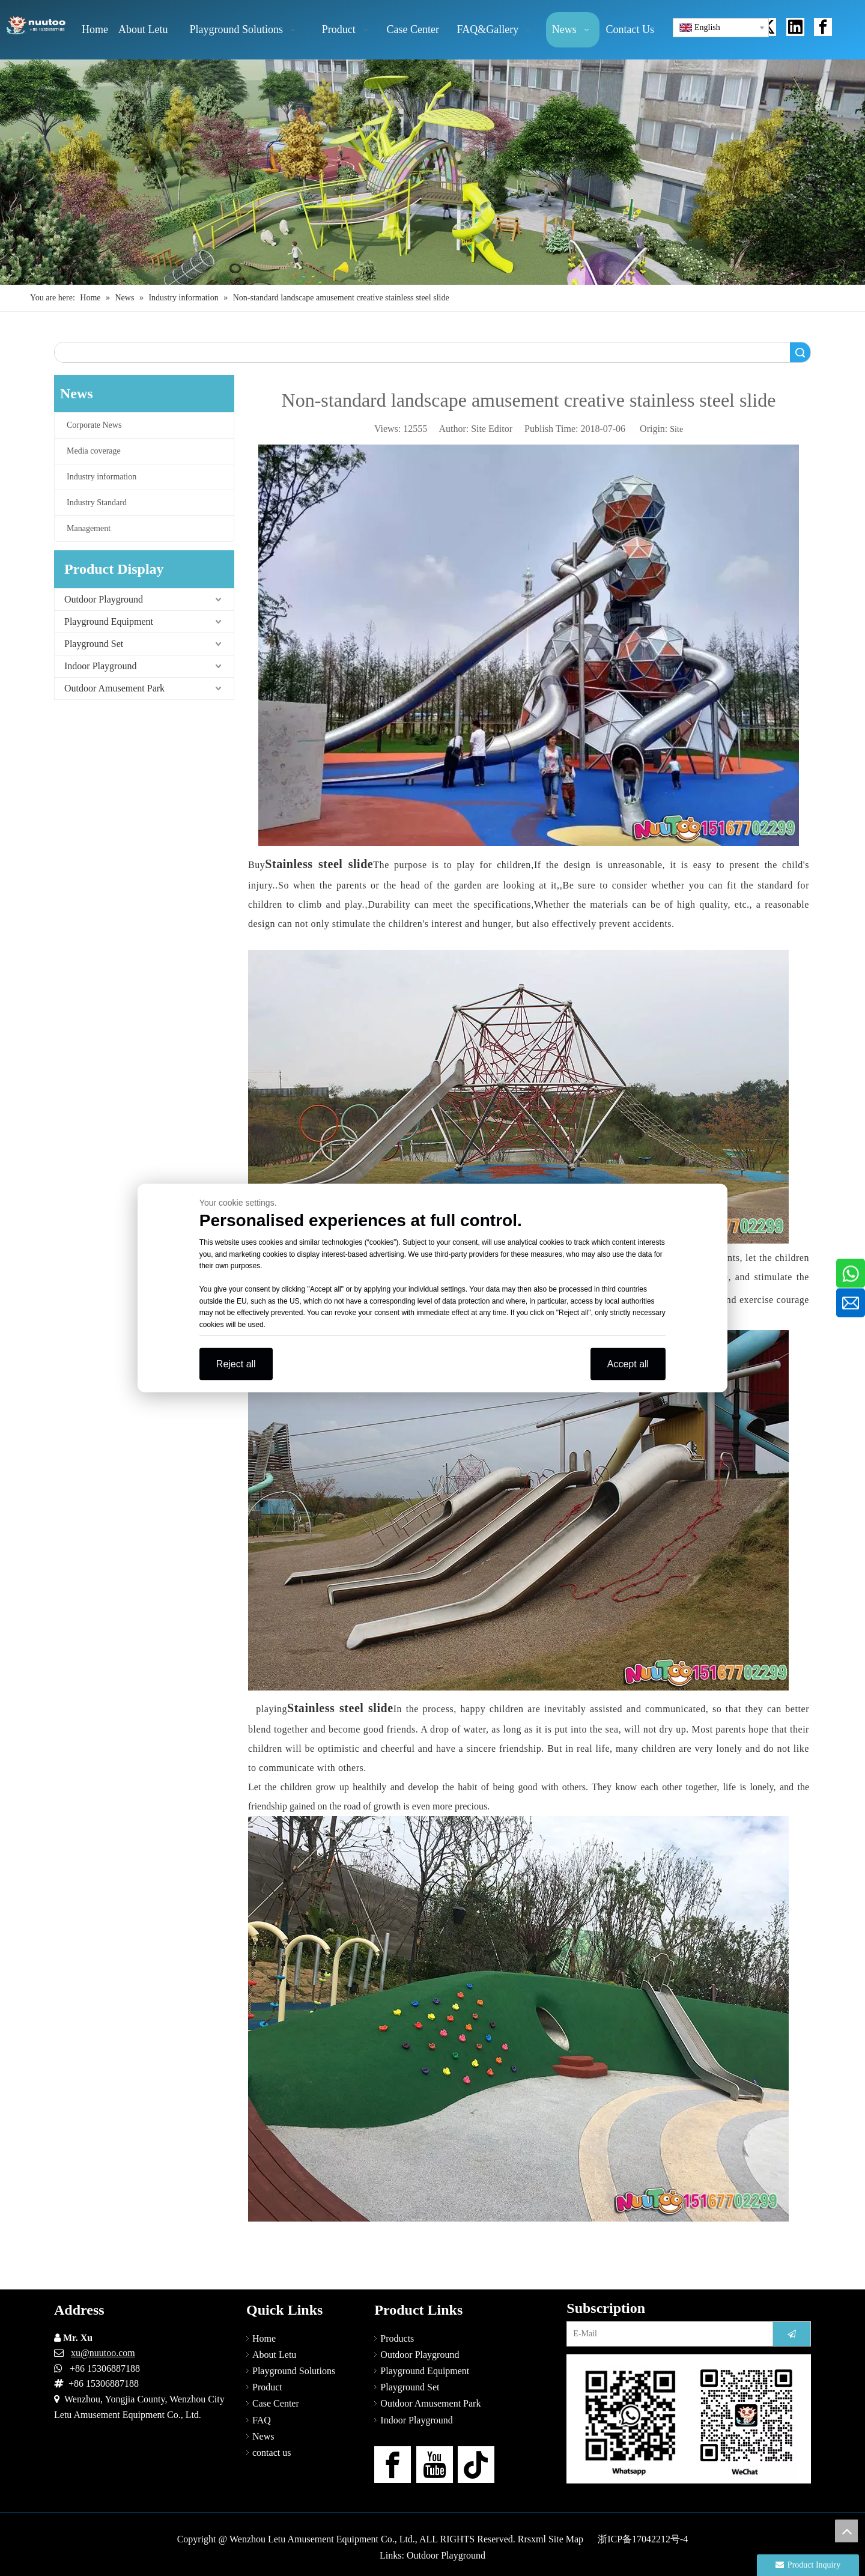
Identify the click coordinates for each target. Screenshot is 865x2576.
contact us (271, 2452)
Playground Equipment (108, 621)
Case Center (275, 2403)
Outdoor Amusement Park (114, 688)
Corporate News (94, 425)
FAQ (261, 2420)
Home (264, 2338)
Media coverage (94, 450)
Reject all (236, 1364)
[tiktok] (476, 2464)
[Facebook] (392, 2464)
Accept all (628, 1364)
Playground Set (93, 644)
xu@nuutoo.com (103, 2353)
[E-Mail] (667, 2334)
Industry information (101, 476)
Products (397, 2338)
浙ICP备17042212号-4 (643, 2539)
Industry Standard (97, 502)
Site (676, 429)
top (846, 2531)
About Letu (274, 2355)
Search (800, 352)
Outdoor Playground (103, 599)
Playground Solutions (293, 2371)
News (263, 2436)
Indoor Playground (100, 666)
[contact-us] (688, 2418)
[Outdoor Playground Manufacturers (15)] (432, 172)
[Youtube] (434, 2464)
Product (267, 2387)
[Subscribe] (791, 2334)
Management (89, 528)
